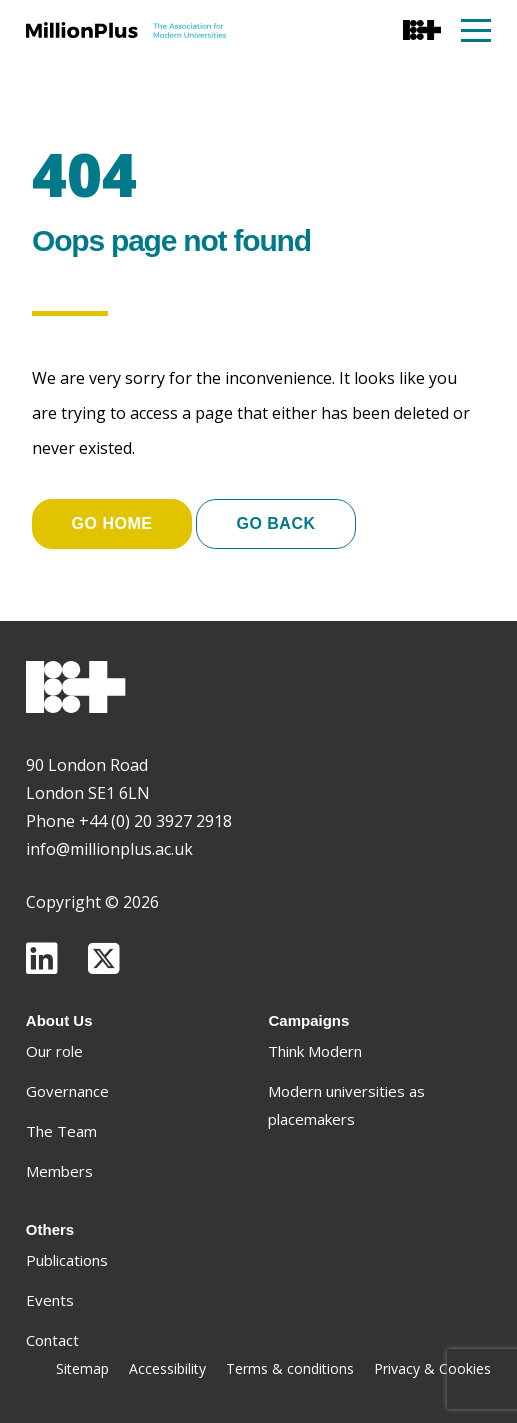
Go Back (275, 523)
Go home (112, 523)
